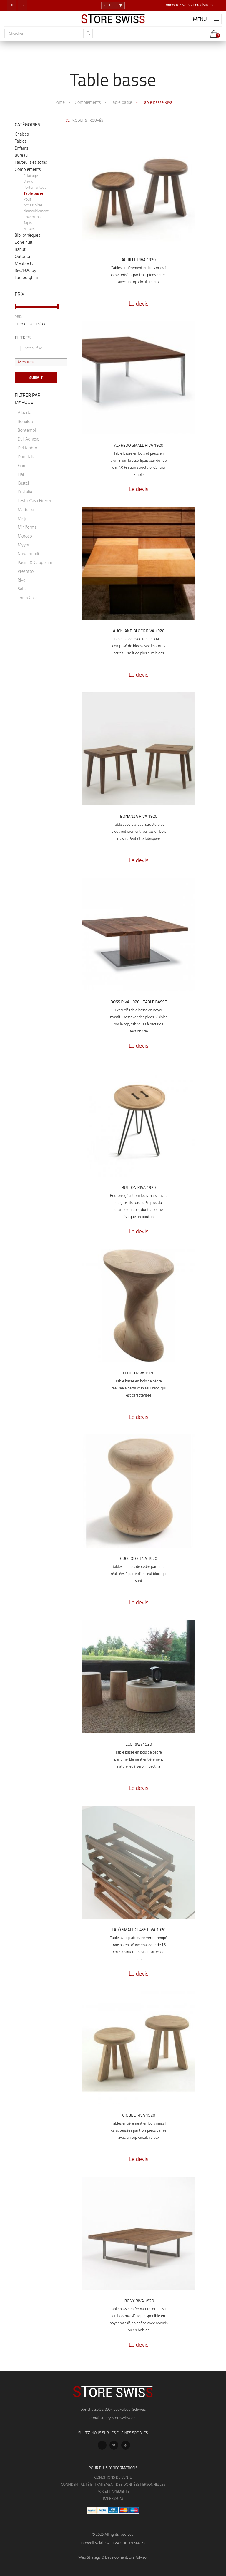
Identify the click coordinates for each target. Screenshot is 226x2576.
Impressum (113, 2499)
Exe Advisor (138, 2558)
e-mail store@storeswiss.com (112, 2418)
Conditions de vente (113, 2478)
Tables (20, 141)
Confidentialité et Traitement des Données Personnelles (113, 2485)
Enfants (22, 148)
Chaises (22, 134)
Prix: (19, 316)
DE (12, 5)
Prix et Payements (113, 2492)
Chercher (16, 33)
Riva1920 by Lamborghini (26, 274)
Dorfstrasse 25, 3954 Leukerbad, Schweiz (113, 2410)
